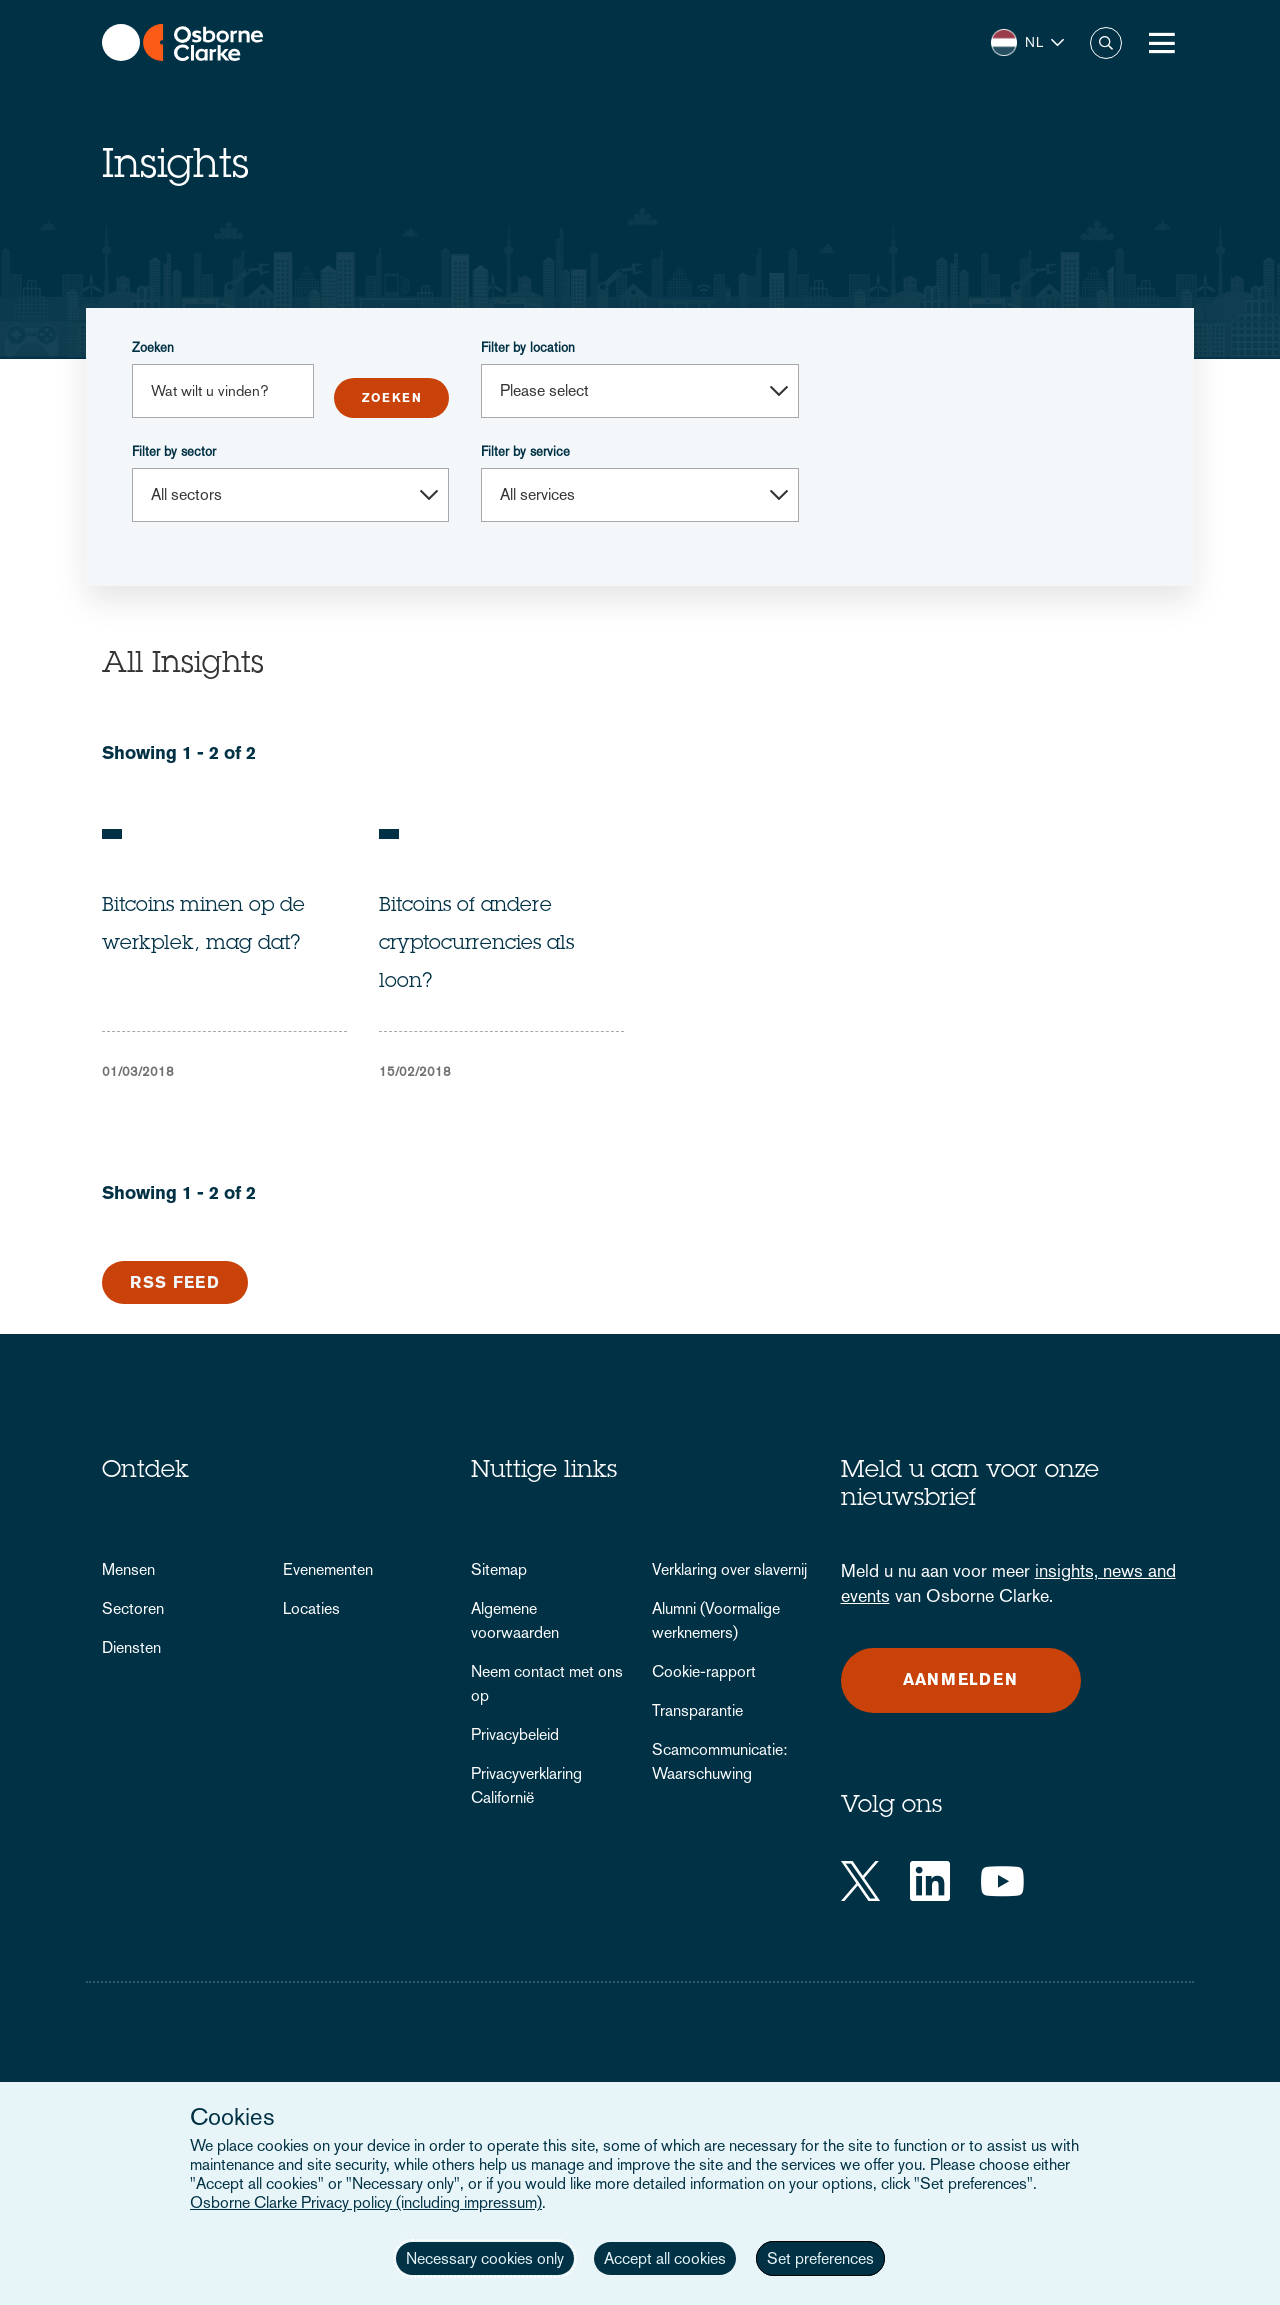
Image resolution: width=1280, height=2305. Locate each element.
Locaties (311, 1608)
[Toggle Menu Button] (1162, 43)
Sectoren (133, 1608)
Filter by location (528, 347)
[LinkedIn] (930, 1881)
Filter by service (525, 451)
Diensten (131, 1647)
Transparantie (697, 1710)
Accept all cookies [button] (665, 2258)
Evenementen (328, 1569)
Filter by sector (174, 451)
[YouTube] (1002, 1881)
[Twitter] (860, 1881)
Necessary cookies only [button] (485, 2258)
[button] (1027, 42)
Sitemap (499, 1569)
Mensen (128, 1569)
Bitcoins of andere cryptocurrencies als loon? (476, 945)
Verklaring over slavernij (729, 1569)
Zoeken (153, 347)
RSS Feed (175, 1282)
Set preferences (820, 2258)
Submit (391, 398)
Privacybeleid (515, 1734)
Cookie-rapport (704, 1671)
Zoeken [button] (1106, 43)
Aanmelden (960, 1679)
